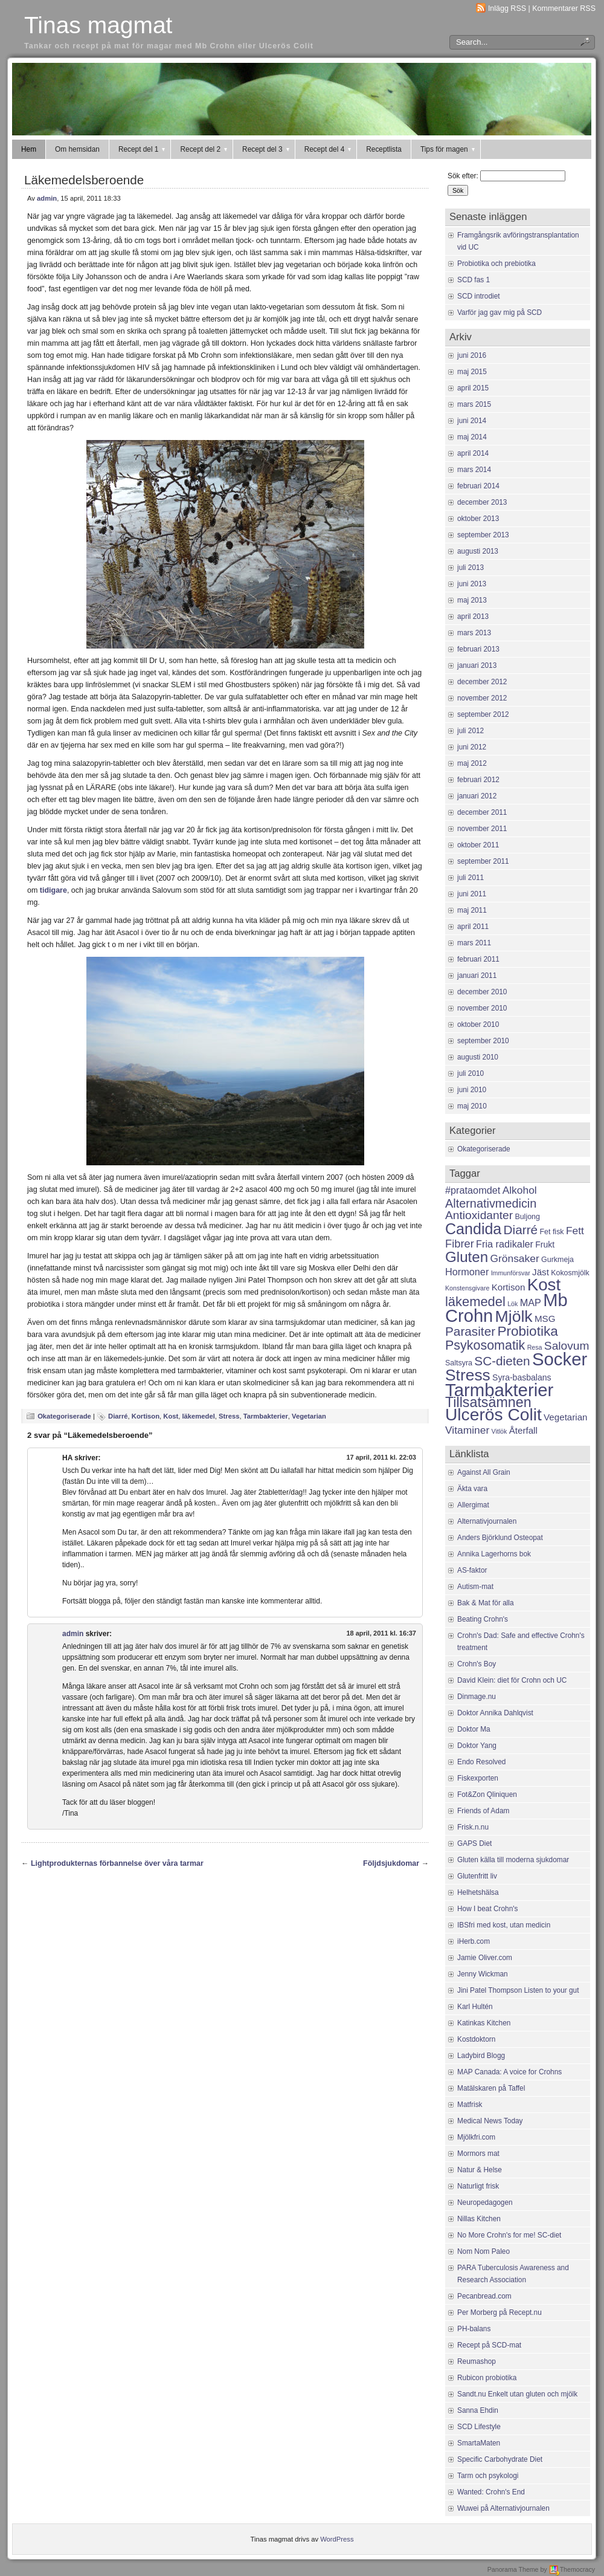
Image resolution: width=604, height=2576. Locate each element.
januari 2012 (476, 796)
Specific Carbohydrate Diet (499, 2459)
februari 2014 (478, 486)
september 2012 (483, 714)
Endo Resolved (481, 1762)
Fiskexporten (477, 1778)
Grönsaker (514, 1258)
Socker (559, 1359)
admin (47, 198)
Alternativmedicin (490, 1203)
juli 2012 (470, 731)
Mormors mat (478, 2153)
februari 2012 (478, 779)
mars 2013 (474, 633)
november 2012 (482, 698)
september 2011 (483, 861)
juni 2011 (471, 894)
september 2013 (483, 535)
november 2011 (482, 828)
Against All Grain (483, 1472)
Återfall (523, 1430)
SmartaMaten (478, 2443)
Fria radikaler (504, 1243)
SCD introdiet (478, 296)
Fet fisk (551, 1232)
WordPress (336, 2539)
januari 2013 (476, 665)
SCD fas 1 (473, 280)
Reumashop (476, 2361)
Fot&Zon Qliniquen (487, 1794)
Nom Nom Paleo (483, 2251)
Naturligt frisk (478, 2186)
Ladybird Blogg (481, 2055)
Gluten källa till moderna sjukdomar (513, 1860)
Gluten (466, 1257)
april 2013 (473, 616)
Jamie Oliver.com (484, 1957)
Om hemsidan (77, 149)
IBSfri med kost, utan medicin (503, 1925)
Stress (229, 1416)
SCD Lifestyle (479, 2426)
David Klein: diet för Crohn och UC (512, 1680)
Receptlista (384, 149)
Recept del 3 (266, 149)
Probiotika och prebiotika (496, 263)
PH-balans (473, 2329)
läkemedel (198, 1416)
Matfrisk (470, 2104)
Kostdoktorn (476, 2039)
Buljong (527, 1216)
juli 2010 (470, 1073)
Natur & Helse (479, 2170)
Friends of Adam (483, 1811)
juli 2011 (470, 877)
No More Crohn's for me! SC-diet (509, 2235)
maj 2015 (472, 371)
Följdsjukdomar (391, 1863)
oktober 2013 (478, 518)
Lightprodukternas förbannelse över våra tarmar (117, 1863)
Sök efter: (463, 176)
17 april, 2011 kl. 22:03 (381, 1457)
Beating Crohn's (482, 1619)
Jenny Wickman (482, 1974)
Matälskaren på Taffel (491, 2088)
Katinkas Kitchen (483, 2023)
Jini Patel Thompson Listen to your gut (518, 1990)
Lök (512, 1303)
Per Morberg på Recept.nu (499, 2312)
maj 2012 (472, 763)
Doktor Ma (473, 1729)
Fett (575, 1231)
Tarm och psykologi (488, 2475)
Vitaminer (467, 1430)
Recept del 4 (328, 149)
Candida (473, 1228)
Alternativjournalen (486, 1521)
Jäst (540, 1272)
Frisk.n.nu (473, 1827)
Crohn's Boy (476, 1664)
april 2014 (473, 453)
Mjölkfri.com (476, 2137)
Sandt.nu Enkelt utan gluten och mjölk (517, 2394)
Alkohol (520, 1190)
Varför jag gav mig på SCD (499, 312)
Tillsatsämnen (488, 1402)
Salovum (567, 1345)
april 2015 (473, 388)
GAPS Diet (474, 1843)
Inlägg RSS (507, 8)
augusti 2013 (477, 551)
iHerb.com (473, 1941)
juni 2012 (471, 747)
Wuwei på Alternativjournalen (503, 2508)
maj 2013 (472, 600)
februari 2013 (478, 649)
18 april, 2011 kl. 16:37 (381, 1633)
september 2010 (483, 1041)
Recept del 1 (142, 149)
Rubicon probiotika (486, 2378)
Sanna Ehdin (477, 2410)
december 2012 (482, 682)
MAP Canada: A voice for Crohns (509, 2072)
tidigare (53, 890)
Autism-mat (475, 1586)
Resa (534, 1347)
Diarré (117, 1416)
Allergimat (473, 1505)
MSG (545, 1318)
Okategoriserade (64, 1416)
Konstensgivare (467, 1288)
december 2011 (482, 812)
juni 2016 (471, 355)
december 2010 (482, 992)
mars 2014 (474, 469)
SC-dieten (502, 1361)
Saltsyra (458, 1363)
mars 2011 (474, 943)
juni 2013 (471, 584)
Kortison (145, 1416)
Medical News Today (490, 2121)
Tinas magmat (98, 25)
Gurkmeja (557, 1259)
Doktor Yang (476, 1745)
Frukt (544, 1244)
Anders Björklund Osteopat (500, 1537)
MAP (530, 1302)
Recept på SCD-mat (489, 2345)
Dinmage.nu (476, 1696)
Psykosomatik (485, 1345)
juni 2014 (471, 420)
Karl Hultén (475, 2006)
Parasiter (470, 1331)
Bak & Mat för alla (485, 1603)
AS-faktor (472, 1570)
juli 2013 (470, 567)
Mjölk (514, 1316)
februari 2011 (478, 959)
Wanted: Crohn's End (491, 2492)
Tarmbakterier (265, 1416)
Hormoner (467, 1271)
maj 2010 (472, 1106)
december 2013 (482, 502)
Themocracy (572, 2569)
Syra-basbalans (521, 1377)
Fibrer (459, 1243)
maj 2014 (472, 437)
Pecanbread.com (484, 2296)
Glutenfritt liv (477, 1876)
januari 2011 (476, 975)
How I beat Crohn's (487, 1908)
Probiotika (527, 1331)
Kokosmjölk (570, 1273)
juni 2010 (471, 1090)
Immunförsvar (510, 1273)
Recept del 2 (204, 149)
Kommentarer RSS (564, 8)
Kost (170, 1416)
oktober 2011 (478, 845)
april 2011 (473, 926)
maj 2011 (472, 910)
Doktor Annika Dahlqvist (495, 1713)
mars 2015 (474, 404)
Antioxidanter (479, 1215)
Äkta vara (472, 1488)
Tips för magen (448, 149)
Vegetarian (309, 1416)
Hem (28, 149)
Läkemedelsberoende (84, 180)
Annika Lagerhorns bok (494, 1554)
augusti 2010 (477, 1057)
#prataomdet (472, 1190)
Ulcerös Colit (493, 1414)
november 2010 (482, 1008)
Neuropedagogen (485, 2202)
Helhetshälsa (478, 1892)
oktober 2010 (478, 1024)
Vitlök (499, 1431)
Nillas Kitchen (479, 2219)
